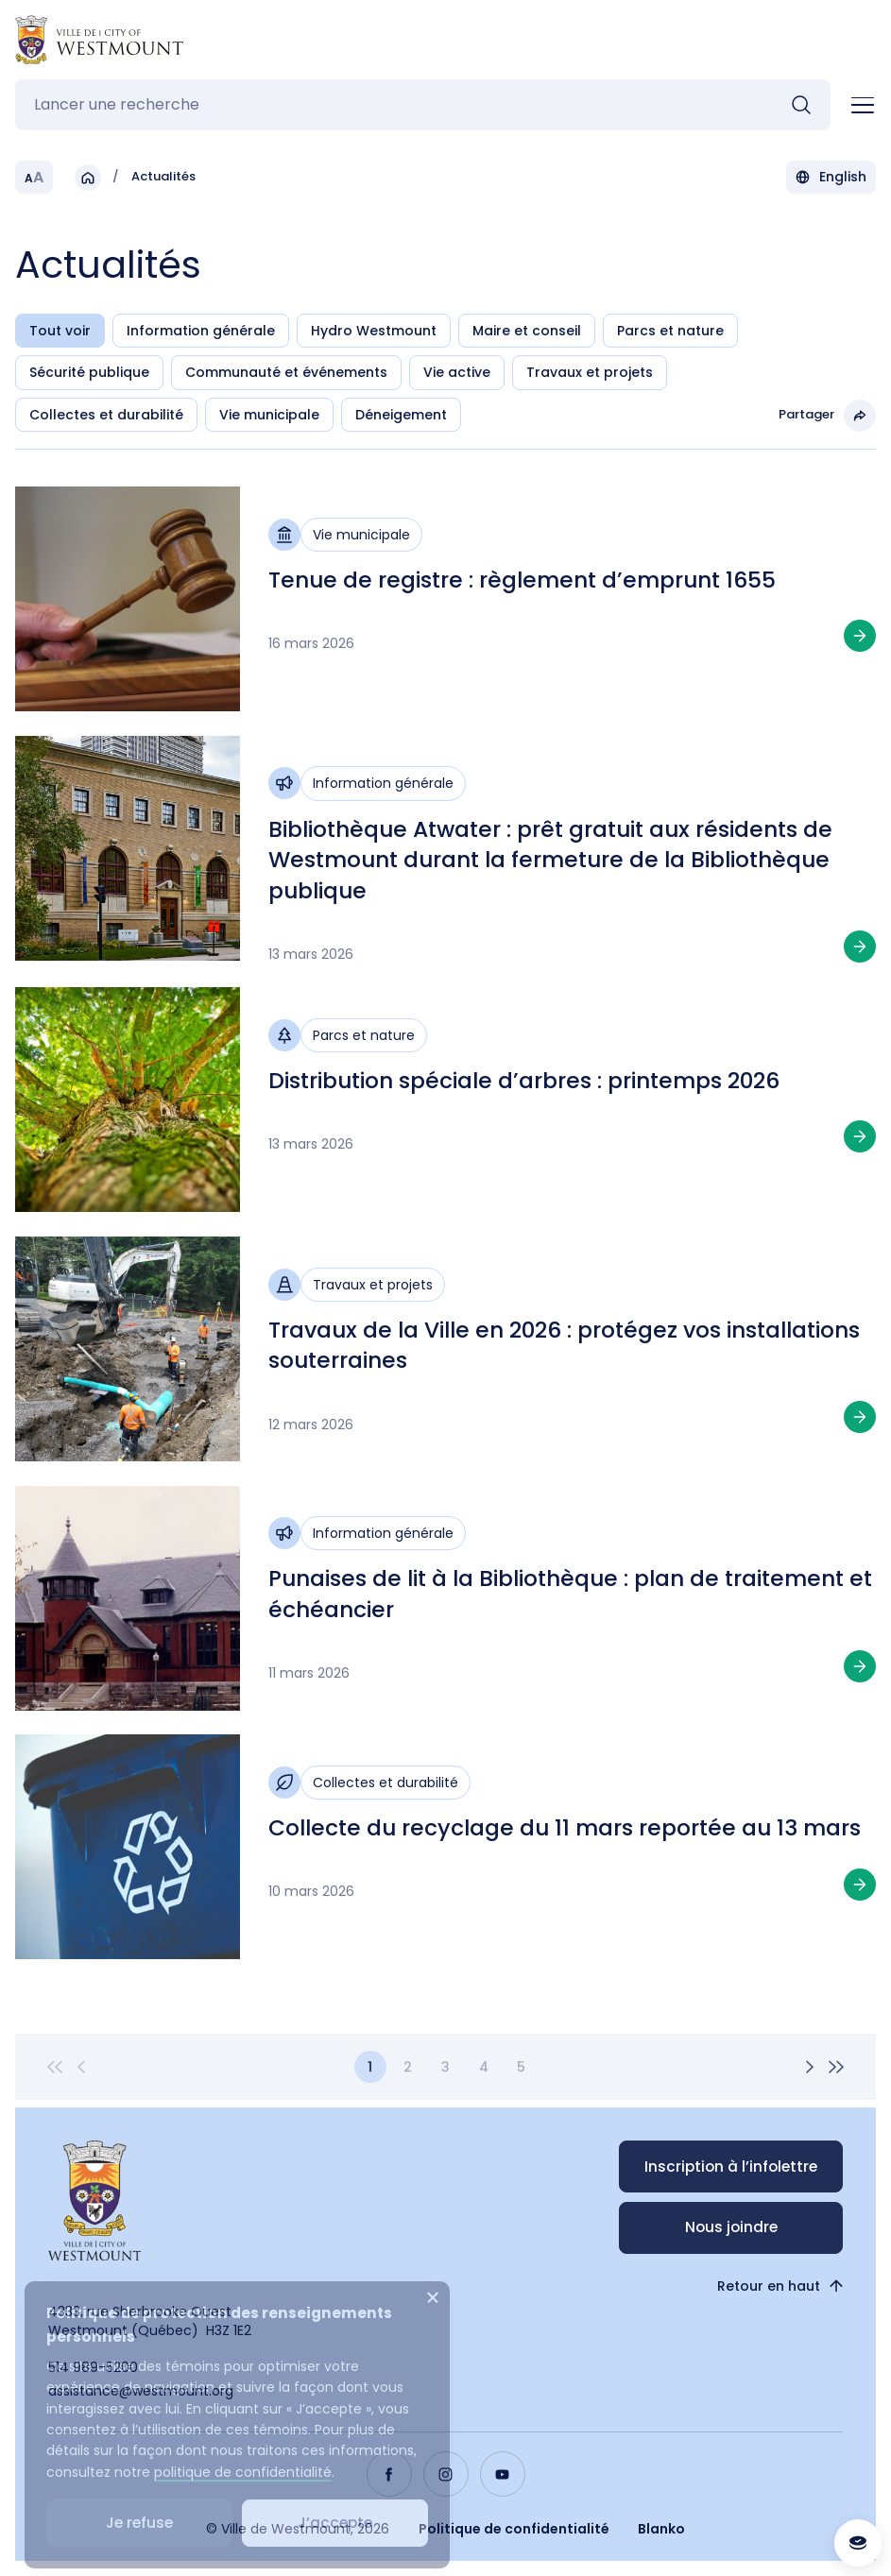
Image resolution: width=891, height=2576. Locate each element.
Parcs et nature (670, 331)
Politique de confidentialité (514, 2528)
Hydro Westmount (374, 331)
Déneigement (401, 415)
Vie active (456, 373)
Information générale (201, 331)
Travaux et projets (589, 373)
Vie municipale (269, 415)
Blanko (661, 2528)
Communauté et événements (286, 373)
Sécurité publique (89, 373)
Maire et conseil (526, 331)
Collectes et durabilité (106, 415)
